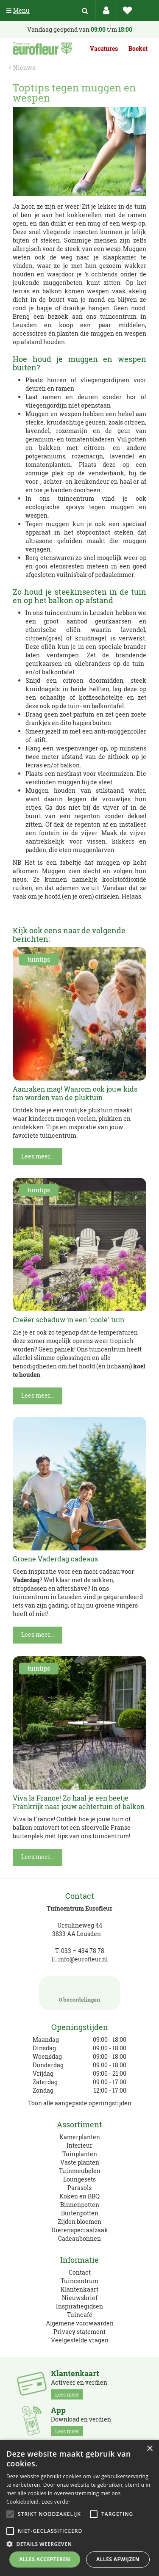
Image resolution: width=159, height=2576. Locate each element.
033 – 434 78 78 (82, 1951)
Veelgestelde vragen (80, 2340)
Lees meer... (37, 1156)
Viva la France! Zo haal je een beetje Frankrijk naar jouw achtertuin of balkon (79, 1802)
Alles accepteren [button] (44, 2559)
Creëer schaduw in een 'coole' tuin (68, 1319)
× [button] (149, 2449)
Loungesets (79, 2179)
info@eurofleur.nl (83, 1959)
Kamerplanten (79, 2137)
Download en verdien (81, 2421)
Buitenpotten (79, 2213)
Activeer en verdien (79, 2384)
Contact (80, 2272)
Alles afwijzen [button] (117, 2559)
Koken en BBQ (79, 2196)
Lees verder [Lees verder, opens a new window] (56, 2501)
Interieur (79, 2145)
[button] (79, 2544)
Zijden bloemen (79, 2221)
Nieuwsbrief (80, 2298)
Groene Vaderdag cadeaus (55, 1558)
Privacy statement (79, 2332)
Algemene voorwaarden (80, 2323)
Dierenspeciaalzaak (79, 2230)
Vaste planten (79, 2162)
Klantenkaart (79, 2289)
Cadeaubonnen (79, 2238)
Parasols (79, 2188)
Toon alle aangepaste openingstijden (79, 2103)
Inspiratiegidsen (79, 2306)
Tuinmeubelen (79, 2171)
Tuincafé (79, 2315)
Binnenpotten (79, 2205)
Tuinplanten (79, 2154)
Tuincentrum (79, 2281)
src (84, 10)
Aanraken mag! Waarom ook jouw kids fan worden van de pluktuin (75, 1093)
